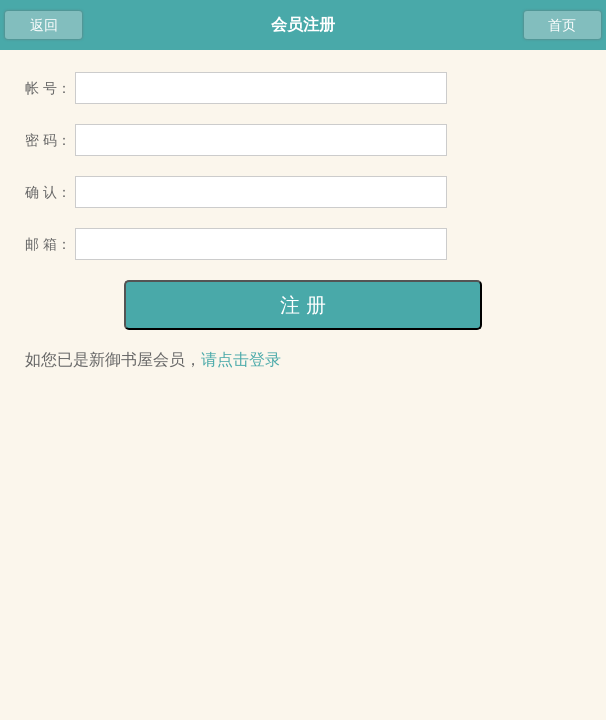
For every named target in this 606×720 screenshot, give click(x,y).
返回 (44, 25)
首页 (562, 25)
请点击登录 (241, 359)
